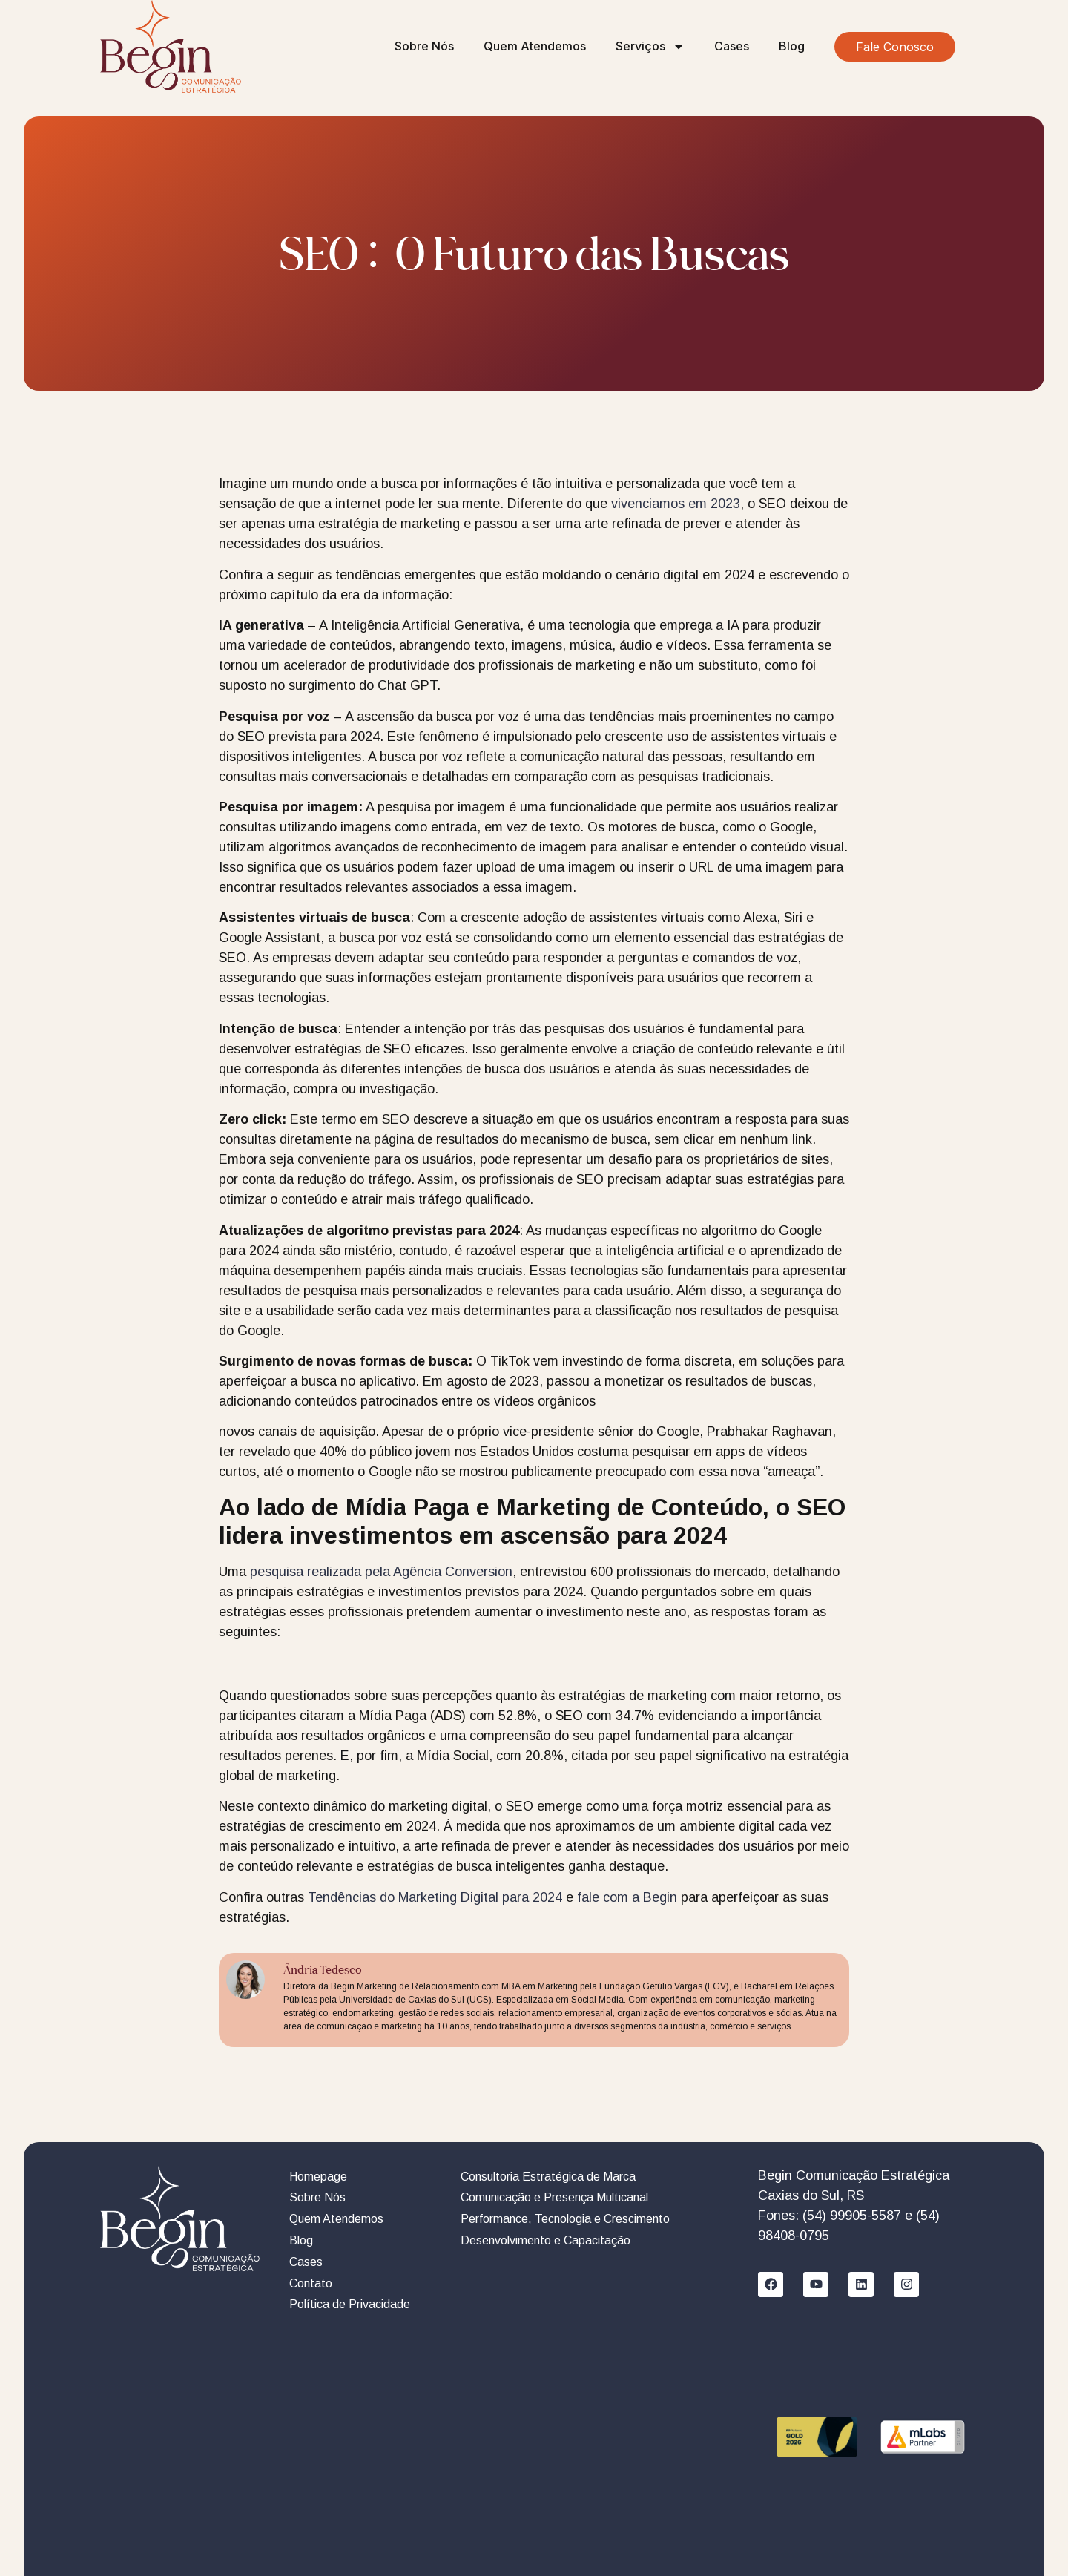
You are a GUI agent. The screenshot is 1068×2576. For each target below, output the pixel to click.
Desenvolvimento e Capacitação (545, 2240)
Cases (731, 46)
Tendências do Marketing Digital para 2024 (435, 1897)
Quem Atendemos (535, 46)
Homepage (318, 2176)
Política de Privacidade (349, 2304)
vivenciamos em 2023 (675, 503)
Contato (310, 2283)
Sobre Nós (424, 46)
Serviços (650, 46)
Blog (792, 46)
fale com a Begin (627, 1897)
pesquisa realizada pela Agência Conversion (381, 1571)
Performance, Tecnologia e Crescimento (565, 2219)
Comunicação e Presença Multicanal (554, 2197)
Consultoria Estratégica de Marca (548, 2176)
